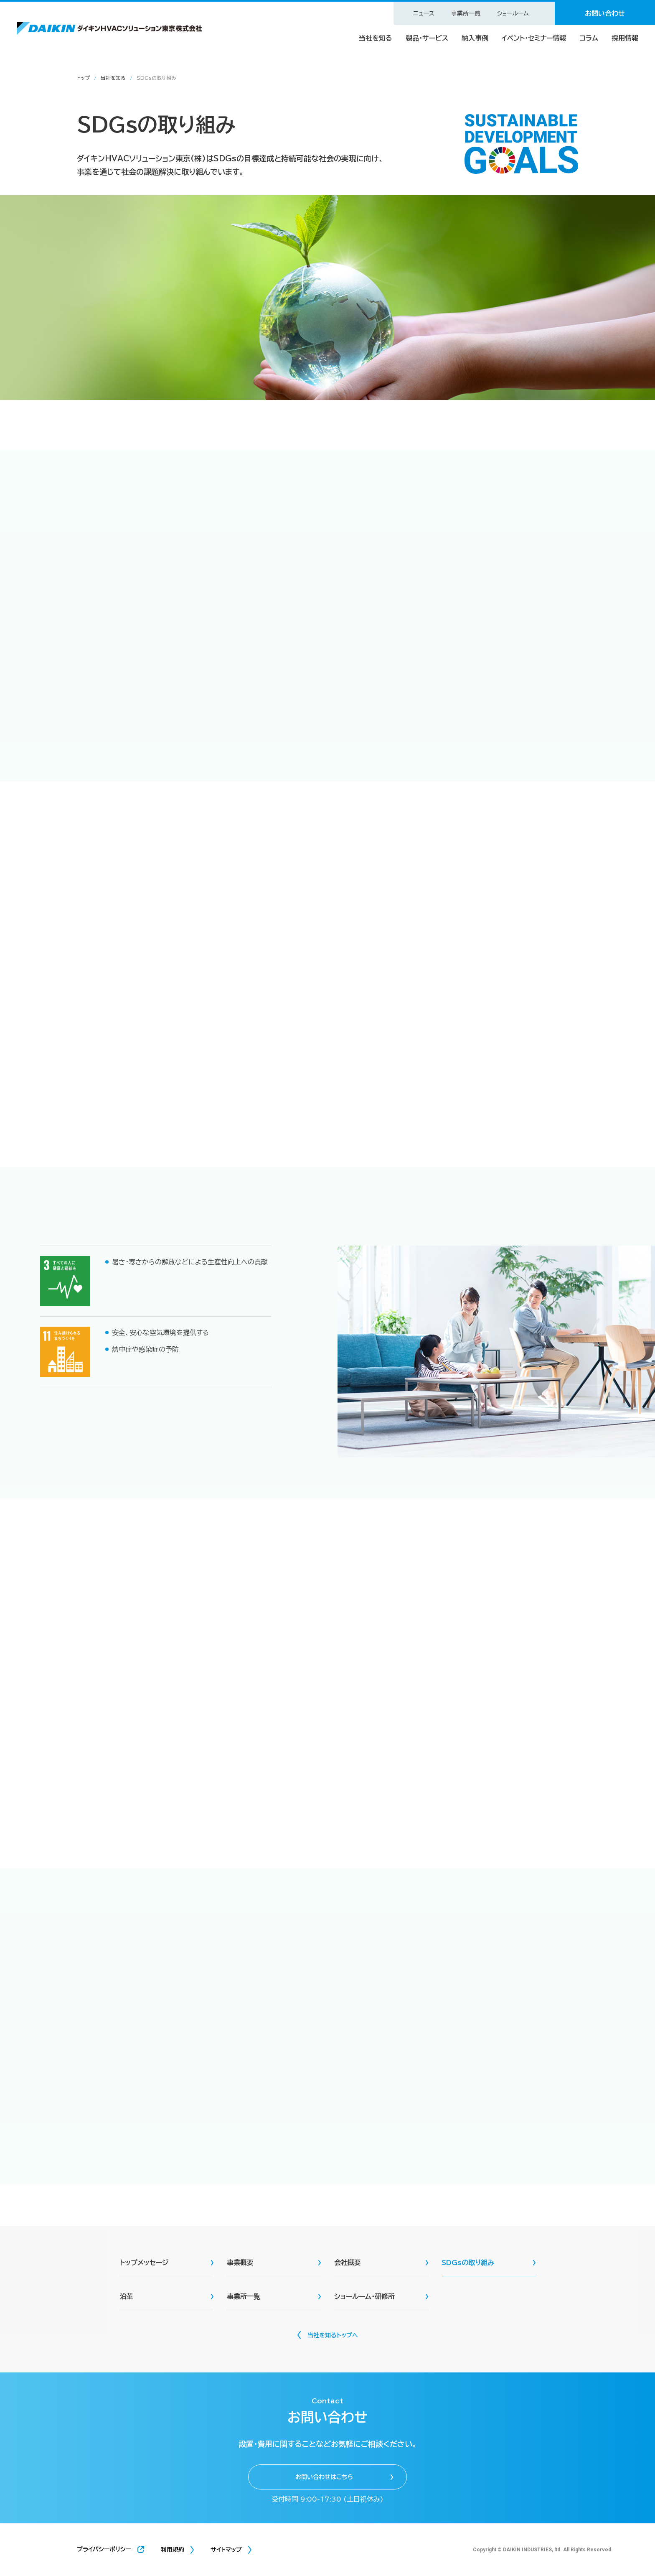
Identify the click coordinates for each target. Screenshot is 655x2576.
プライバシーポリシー (104, 2549)
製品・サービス (427, 38)
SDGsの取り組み (468, 2262)
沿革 (126, 2296)
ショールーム (513, 13)
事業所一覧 (465, 13)
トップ (83, 77)
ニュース (423, 13)
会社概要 (347, 2262)
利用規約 (172, 2550)
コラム (588, 38)
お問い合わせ (605, 13)
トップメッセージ (144, 2262)
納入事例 (475, 38)
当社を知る (375, 38)
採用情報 (625, 38)
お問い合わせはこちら (324, 2477)
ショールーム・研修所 (364, 2296)
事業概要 (240, 2262)
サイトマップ (226, 2550)
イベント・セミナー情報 (534, 38)
